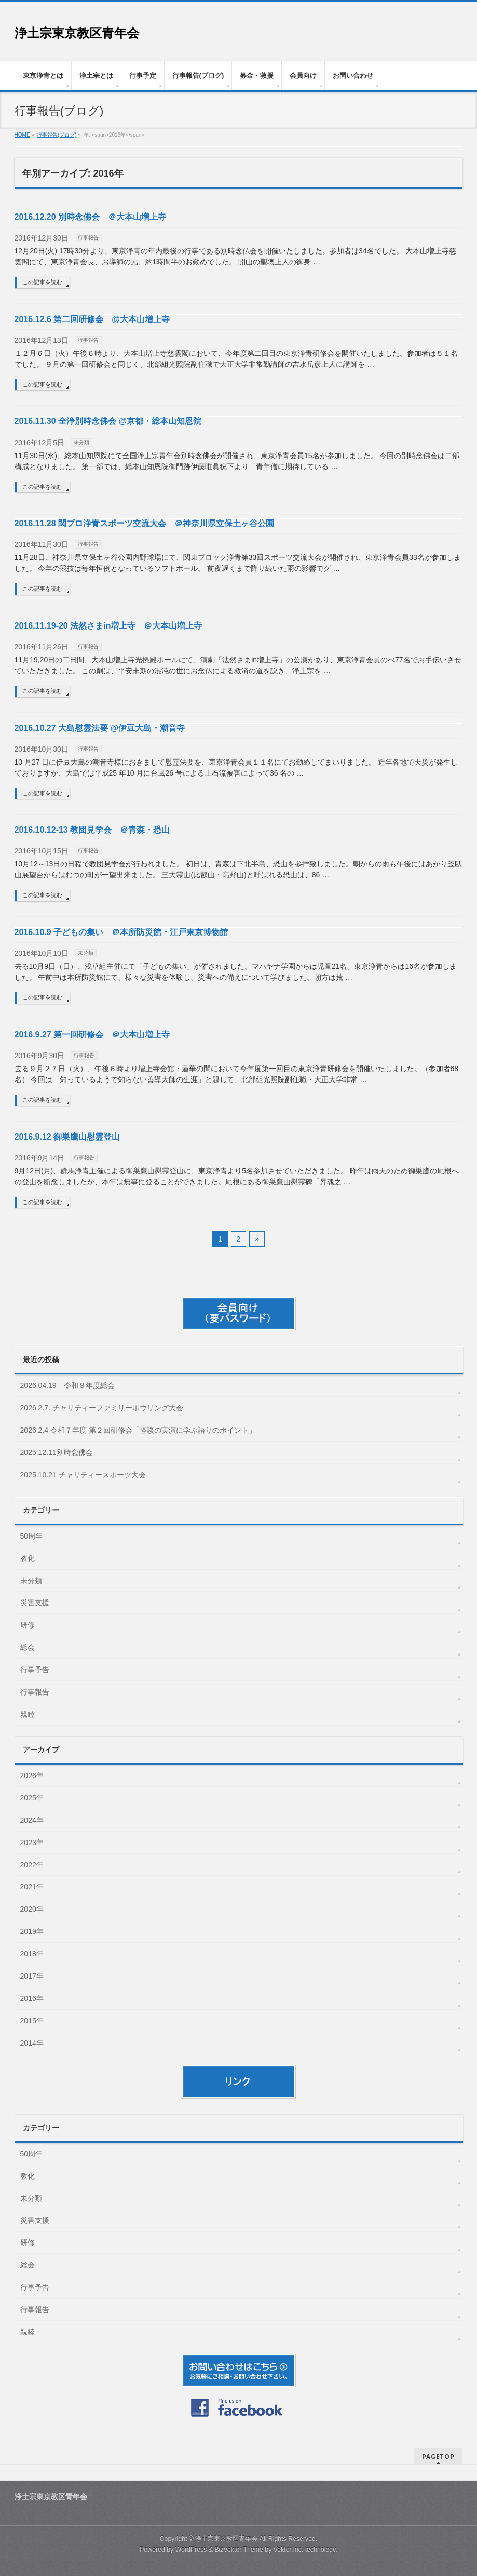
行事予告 (34, 1669)
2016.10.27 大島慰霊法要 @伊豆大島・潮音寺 (100, 728)
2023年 (32, 1842)
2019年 (32, 1931)
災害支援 (34, 1602)
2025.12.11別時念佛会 (56, 1452)
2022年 (32, 1865)
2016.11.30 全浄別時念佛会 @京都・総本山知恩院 (108, 421)
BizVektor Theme (238, 2549)
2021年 (32, 1887)
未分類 (81, 442)
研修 (27, 1625)
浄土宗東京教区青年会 (77, 33)
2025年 (32, 1798)
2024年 (32, 1820)
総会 (27, 1647)
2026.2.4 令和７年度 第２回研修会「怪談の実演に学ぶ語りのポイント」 (138, 1430)
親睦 (27, 1714)
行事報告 (88, 238)
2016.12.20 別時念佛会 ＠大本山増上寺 (91, 216)
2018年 (32, 1954)
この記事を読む (42, 282)
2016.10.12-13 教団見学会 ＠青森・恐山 (92, 829)
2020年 (32, 1909)
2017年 (32, 1976)
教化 (27, 1558)
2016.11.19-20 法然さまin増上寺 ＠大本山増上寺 (108, 625)
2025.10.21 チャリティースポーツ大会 (83, 1475)
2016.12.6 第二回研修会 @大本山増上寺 (92, 319)
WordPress (191, 2549)
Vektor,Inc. (289, 2549)
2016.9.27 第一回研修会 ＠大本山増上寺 (92, 1034)
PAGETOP (438, 2456)
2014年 (32, 2043)
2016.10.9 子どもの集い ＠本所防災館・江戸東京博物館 (121, 932)
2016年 (32, 1998)
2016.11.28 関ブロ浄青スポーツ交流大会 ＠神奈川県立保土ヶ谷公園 (145, 523)
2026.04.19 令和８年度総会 (67, 1385)
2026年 (32, 1775)
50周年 (31, 1536)
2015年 (32, 2021)
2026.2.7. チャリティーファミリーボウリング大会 (101, 1408)
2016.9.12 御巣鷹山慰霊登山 (67, 1136)
